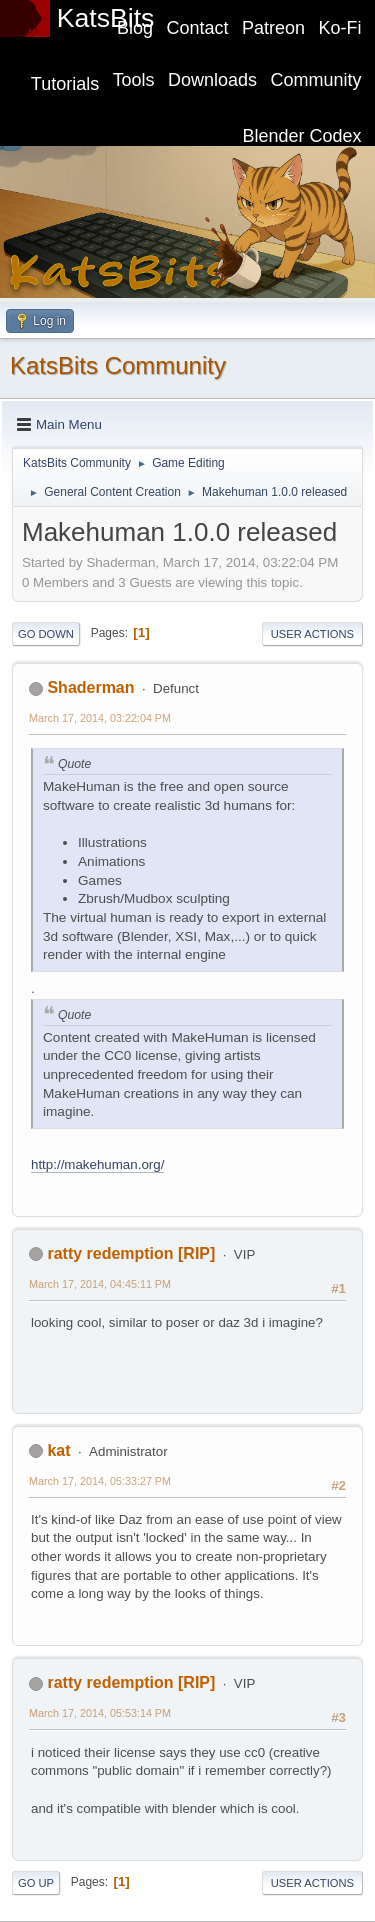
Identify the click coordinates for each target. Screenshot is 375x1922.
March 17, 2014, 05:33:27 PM (100, 1481)
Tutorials (65, 84)
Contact (198, 28)
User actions (312, 634)
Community (316, 80)
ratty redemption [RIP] (131, 1253)
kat (58, 1450)
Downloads (212, 80)
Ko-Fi (340, 28)
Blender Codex (302, 136)
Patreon (273, 28)
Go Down (46, 634)
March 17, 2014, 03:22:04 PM (100, 718)
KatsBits (106, 18)
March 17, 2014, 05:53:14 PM (100, 1713)
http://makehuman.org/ (97, 1164)
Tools (134, 80)
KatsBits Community (118, 365)
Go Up (36, 1883)
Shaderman (90, 687)
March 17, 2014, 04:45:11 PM (100, 1284)
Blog (135, 28)
